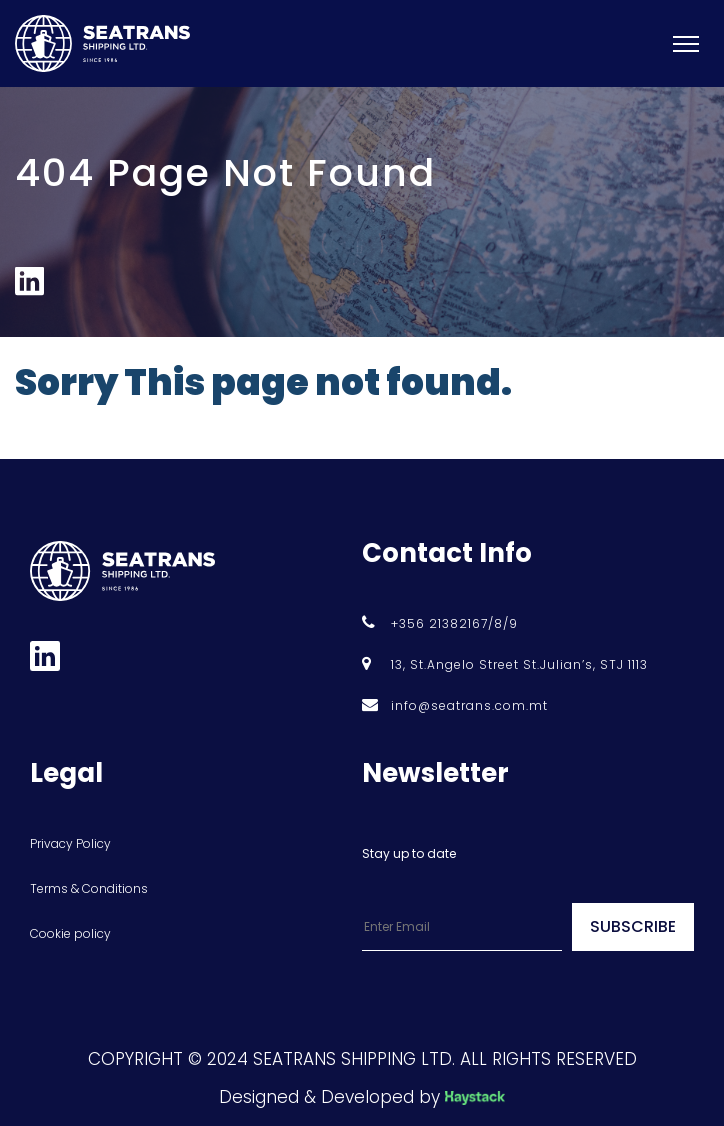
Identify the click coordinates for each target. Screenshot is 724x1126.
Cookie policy (70, 933)
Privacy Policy (70, 843)
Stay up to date (409, 853)
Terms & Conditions (89, 888)
